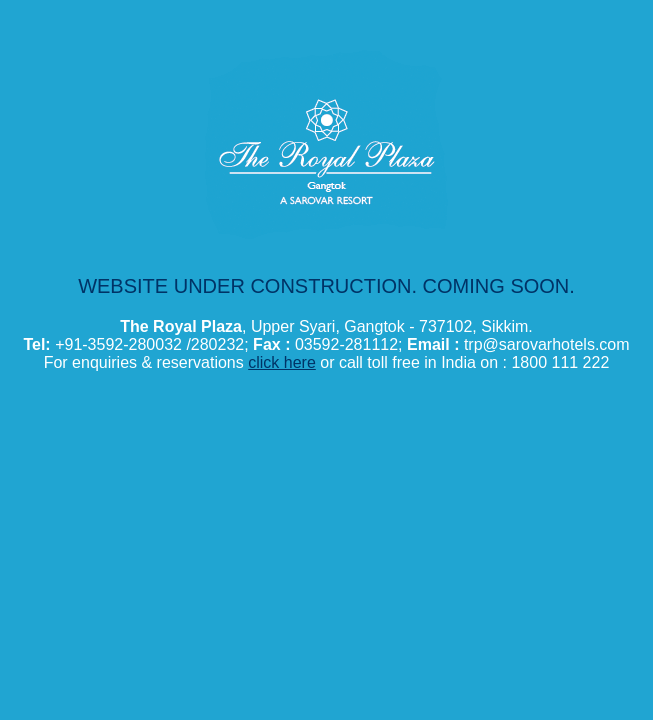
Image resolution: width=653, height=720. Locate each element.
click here (282, 362)
